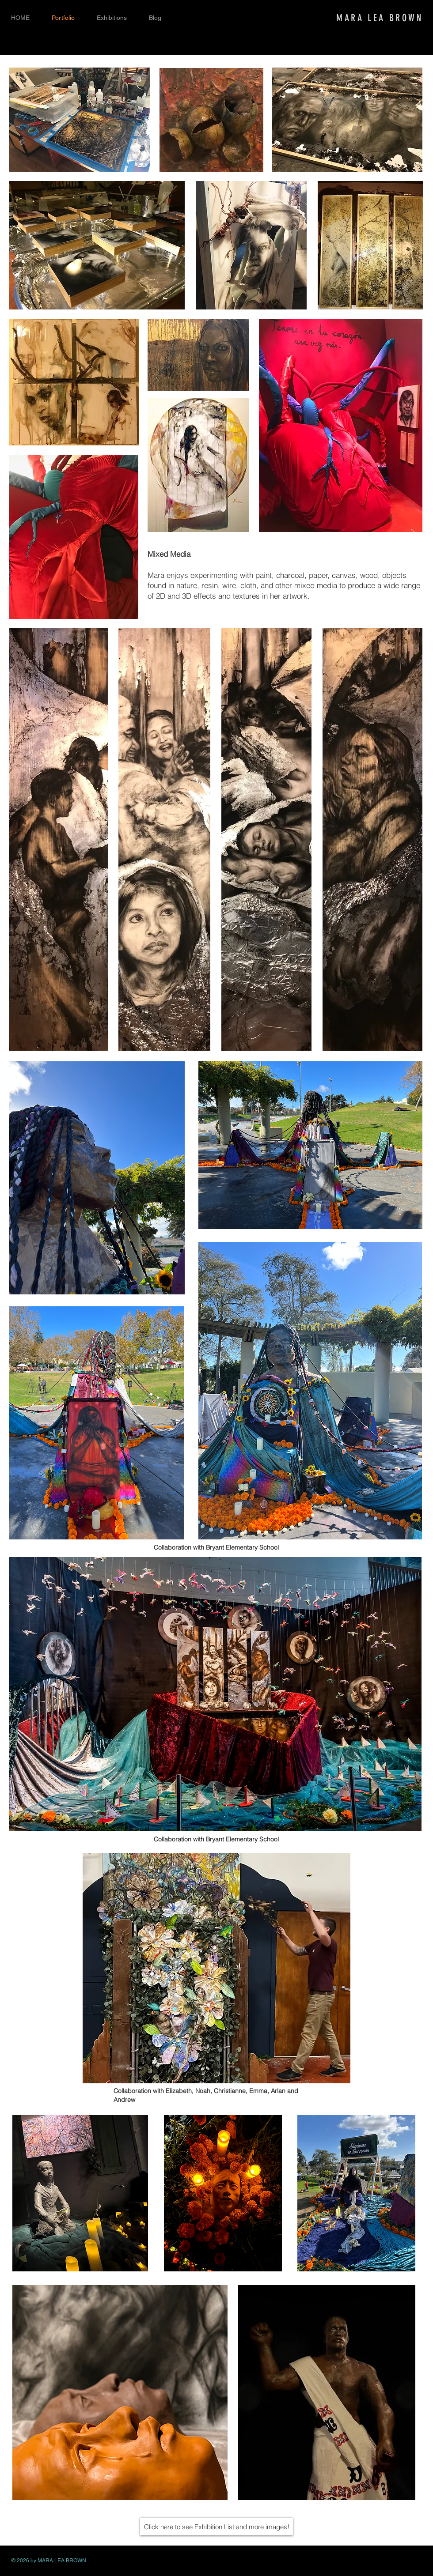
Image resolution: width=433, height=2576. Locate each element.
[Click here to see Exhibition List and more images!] (216, 2526)
